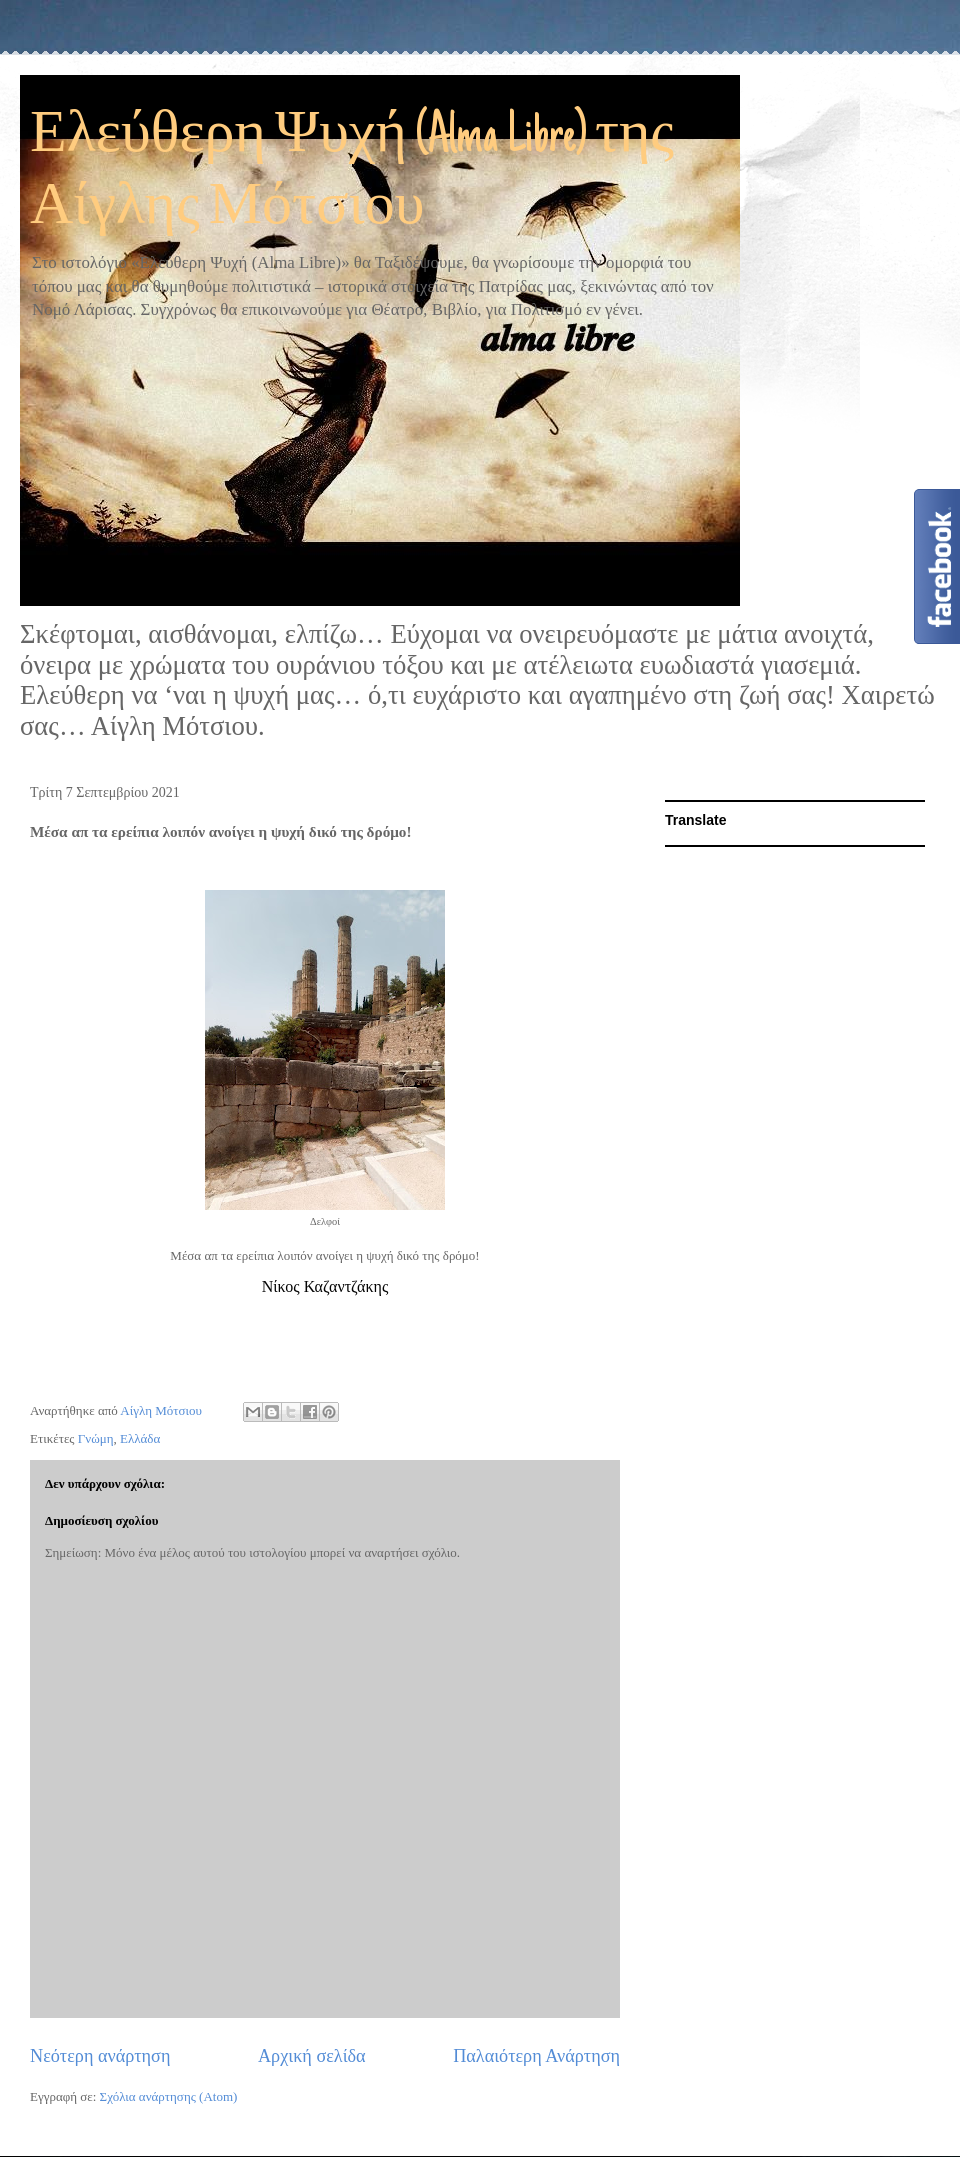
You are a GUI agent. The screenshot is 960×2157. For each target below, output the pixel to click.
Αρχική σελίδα (312, 2056)
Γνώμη (96, 1438)
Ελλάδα (140, 1438)
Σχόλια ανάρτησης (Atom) (169, 2096)
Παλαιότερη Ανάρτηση (536, 2056)
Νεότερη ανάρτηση (100, 2056)
